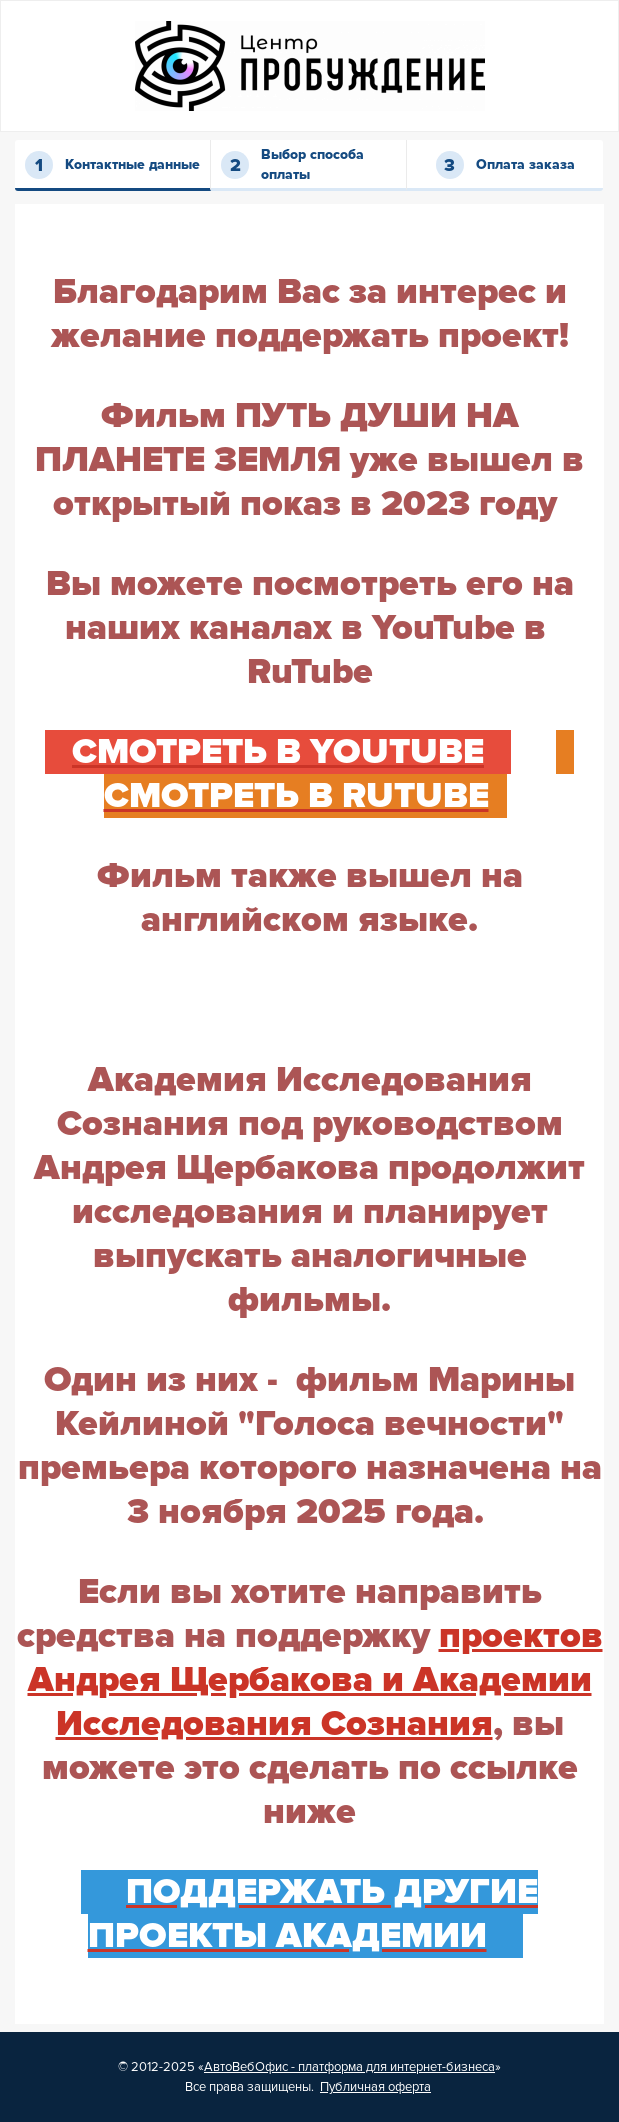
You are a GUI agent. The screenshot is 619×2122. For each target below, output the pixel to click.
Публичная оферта (375, 2087)
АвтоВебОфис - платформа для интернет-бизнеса (349, 2067)
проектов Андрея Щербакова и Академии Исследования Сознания (315, 1680)
